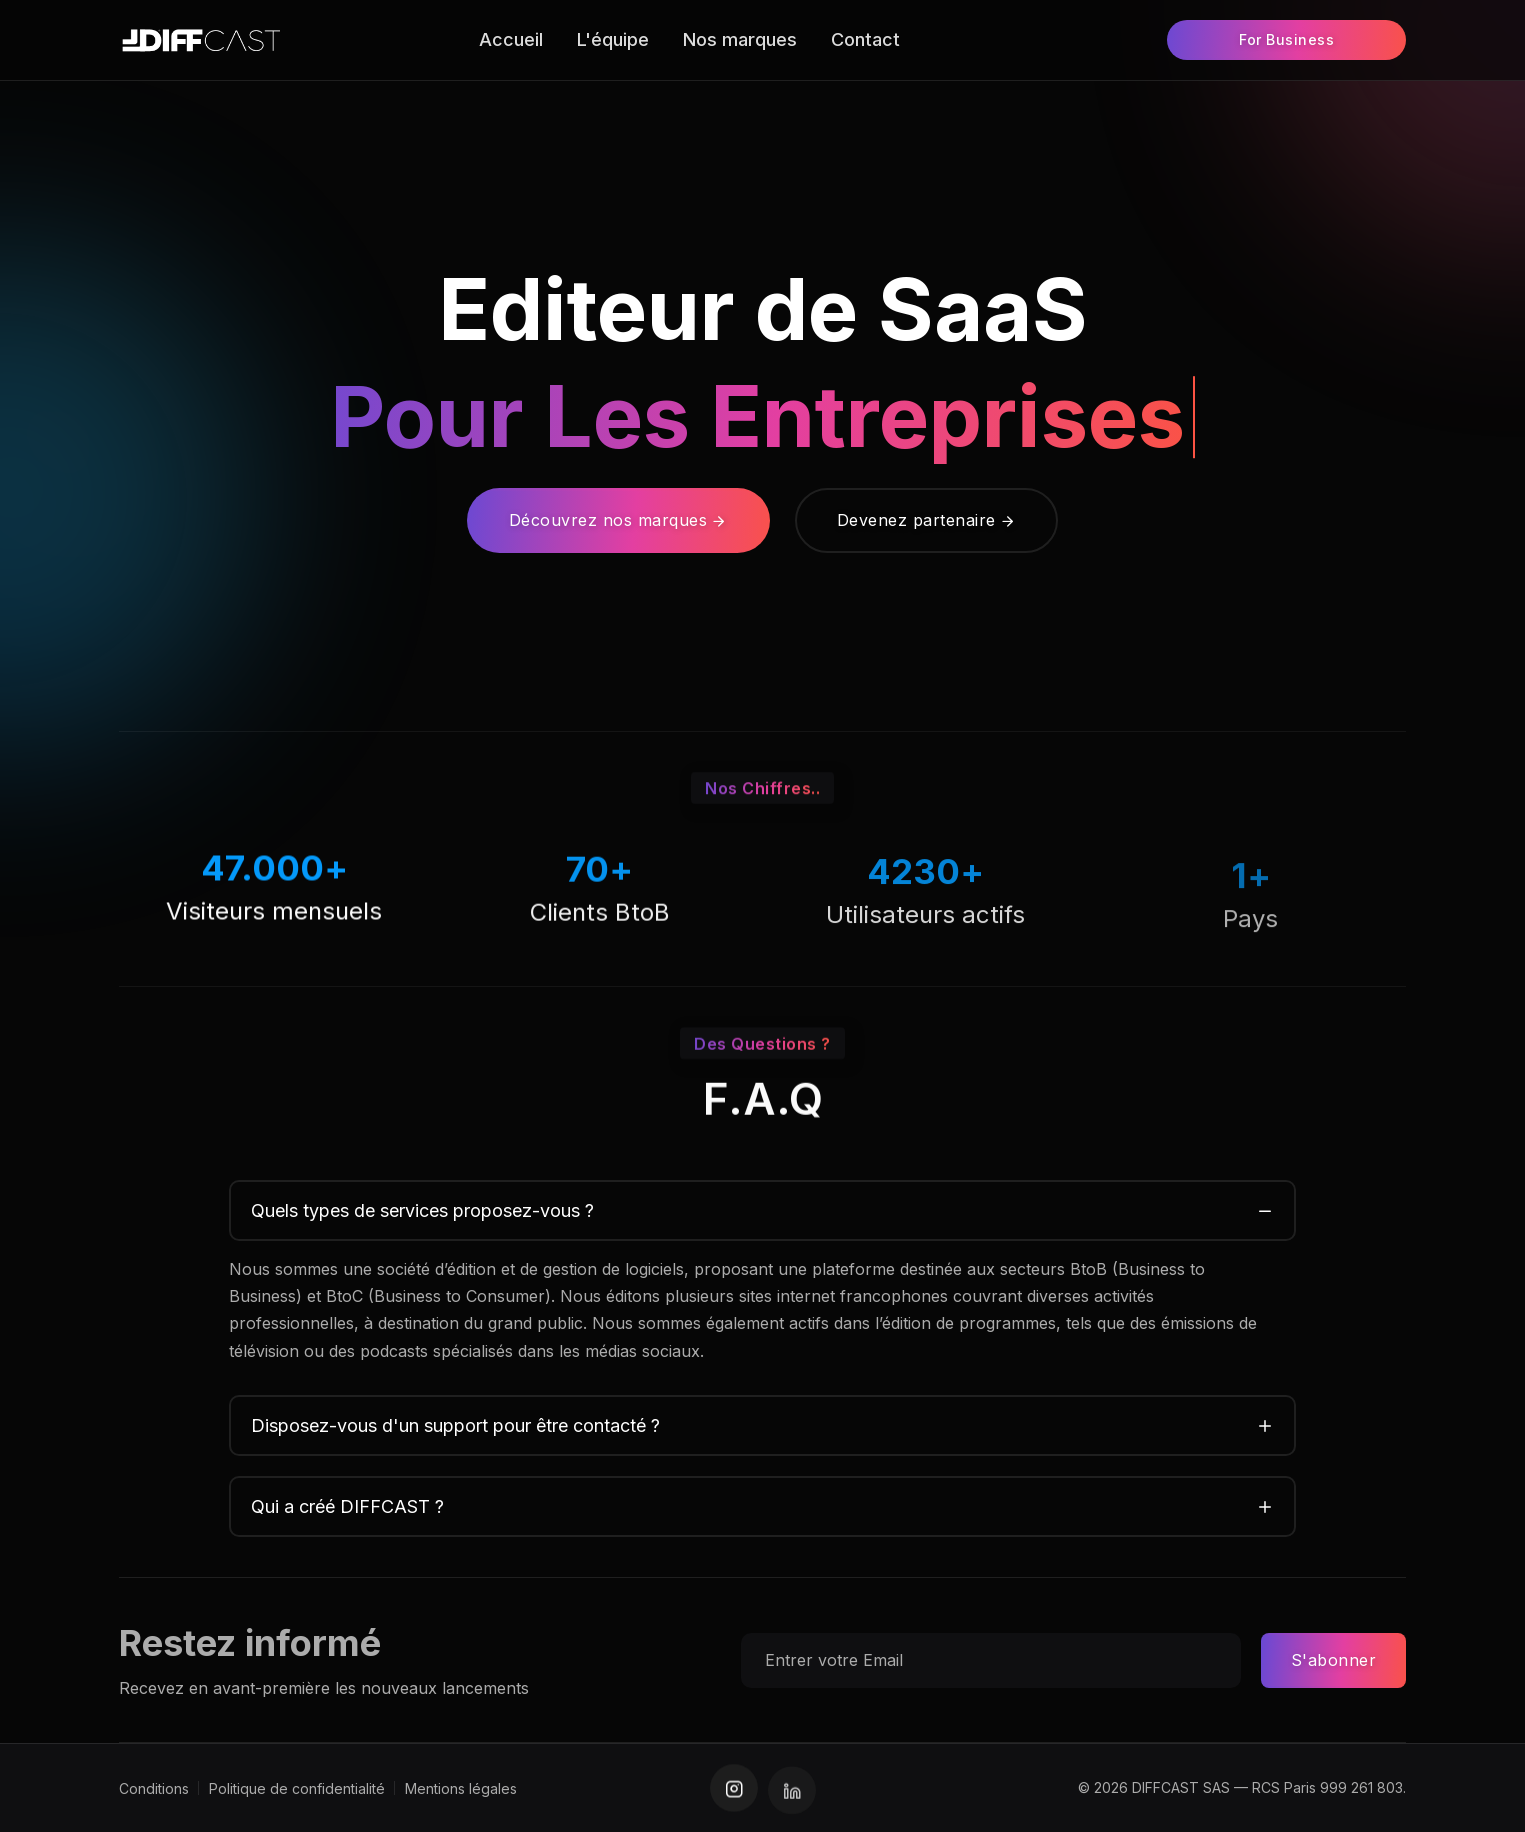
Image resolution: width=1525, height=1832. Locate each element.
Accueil (511, 39)
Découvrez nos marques (618, 520)
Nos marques (740, 39)
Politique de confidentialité (297, 1788)
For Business (1286, 39)
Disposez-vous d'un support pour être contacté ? (455, 1425)
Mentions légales (461, 1788)
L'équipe (613, 39)
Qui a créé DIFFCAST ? (347, 1506)
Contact (865, 39)
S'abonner (1334, 1660)
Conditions (154, 1788)
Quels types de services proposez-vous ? (422, 1210)
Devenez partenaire (927, 520)
